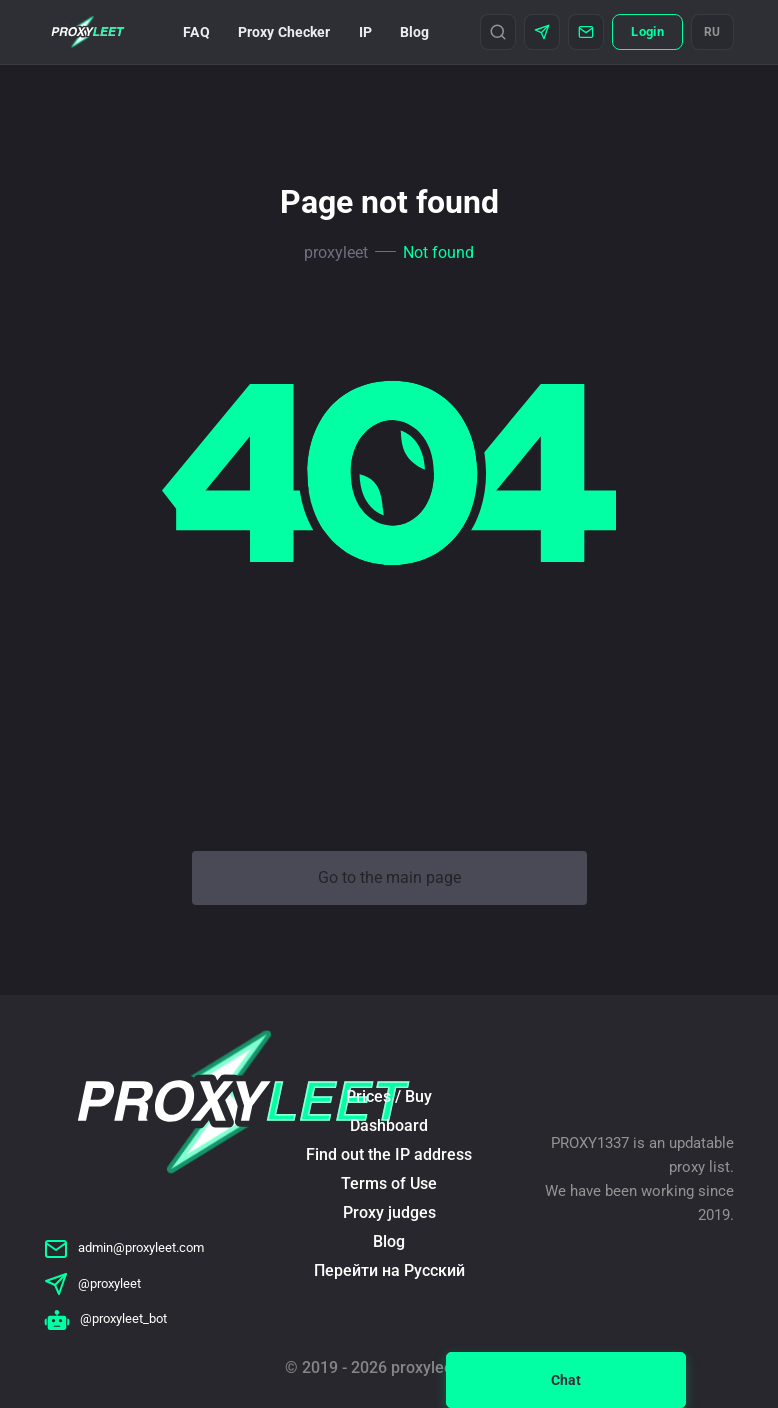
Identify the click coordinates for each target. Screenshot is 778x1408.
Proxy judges (389, 1212)
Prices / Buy (389, 1096)
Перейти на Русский (389, 1270)
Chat (566, 1380)
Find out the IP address (389, 1154)
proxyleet (336, 252)
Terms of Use (389, 1183)
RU (712, 32)
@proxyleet (92, 1283)
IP (365, 32)
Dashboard (389, 1125)
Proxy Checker (284, 32)
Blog (415, 32)
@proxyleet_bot (105, 1318)
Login (647, 31)
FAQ (196, 32)
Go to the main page (389, 877)
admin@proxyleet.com (124, 1247)
